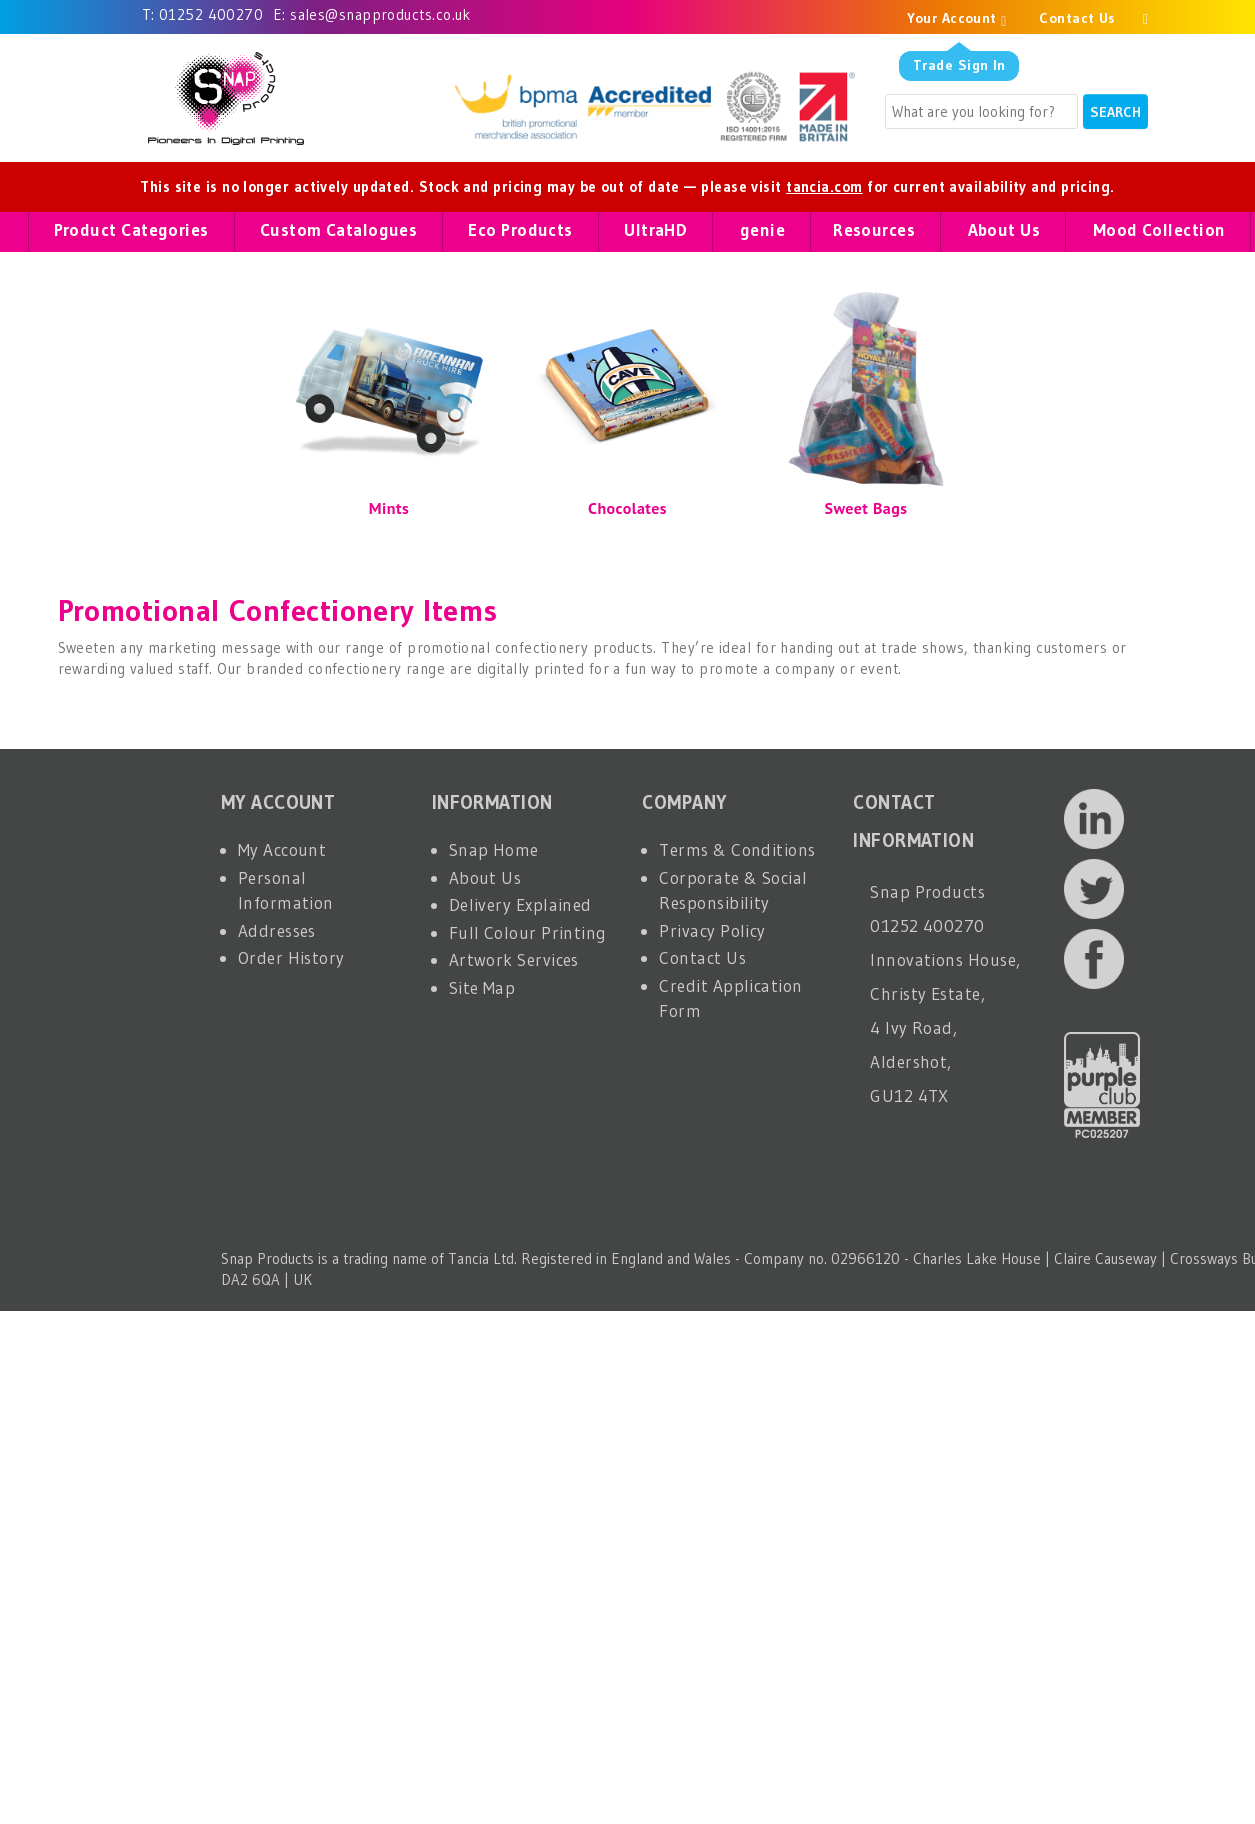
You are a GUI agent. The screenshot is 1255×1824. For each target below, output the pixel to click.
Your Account (956, 18)
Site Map (482, 987)
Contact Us (1077, 18)
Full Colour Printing (528, 932)
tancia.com (824, 186)
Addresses (277, 930)
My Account (282, 849)
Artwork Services (514, 959)
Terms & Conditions (737, 849)
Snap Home (494, 849)
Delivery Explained (520, 904)
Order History (291, 957)
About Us (485, 877)
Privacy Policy (712, 930)
